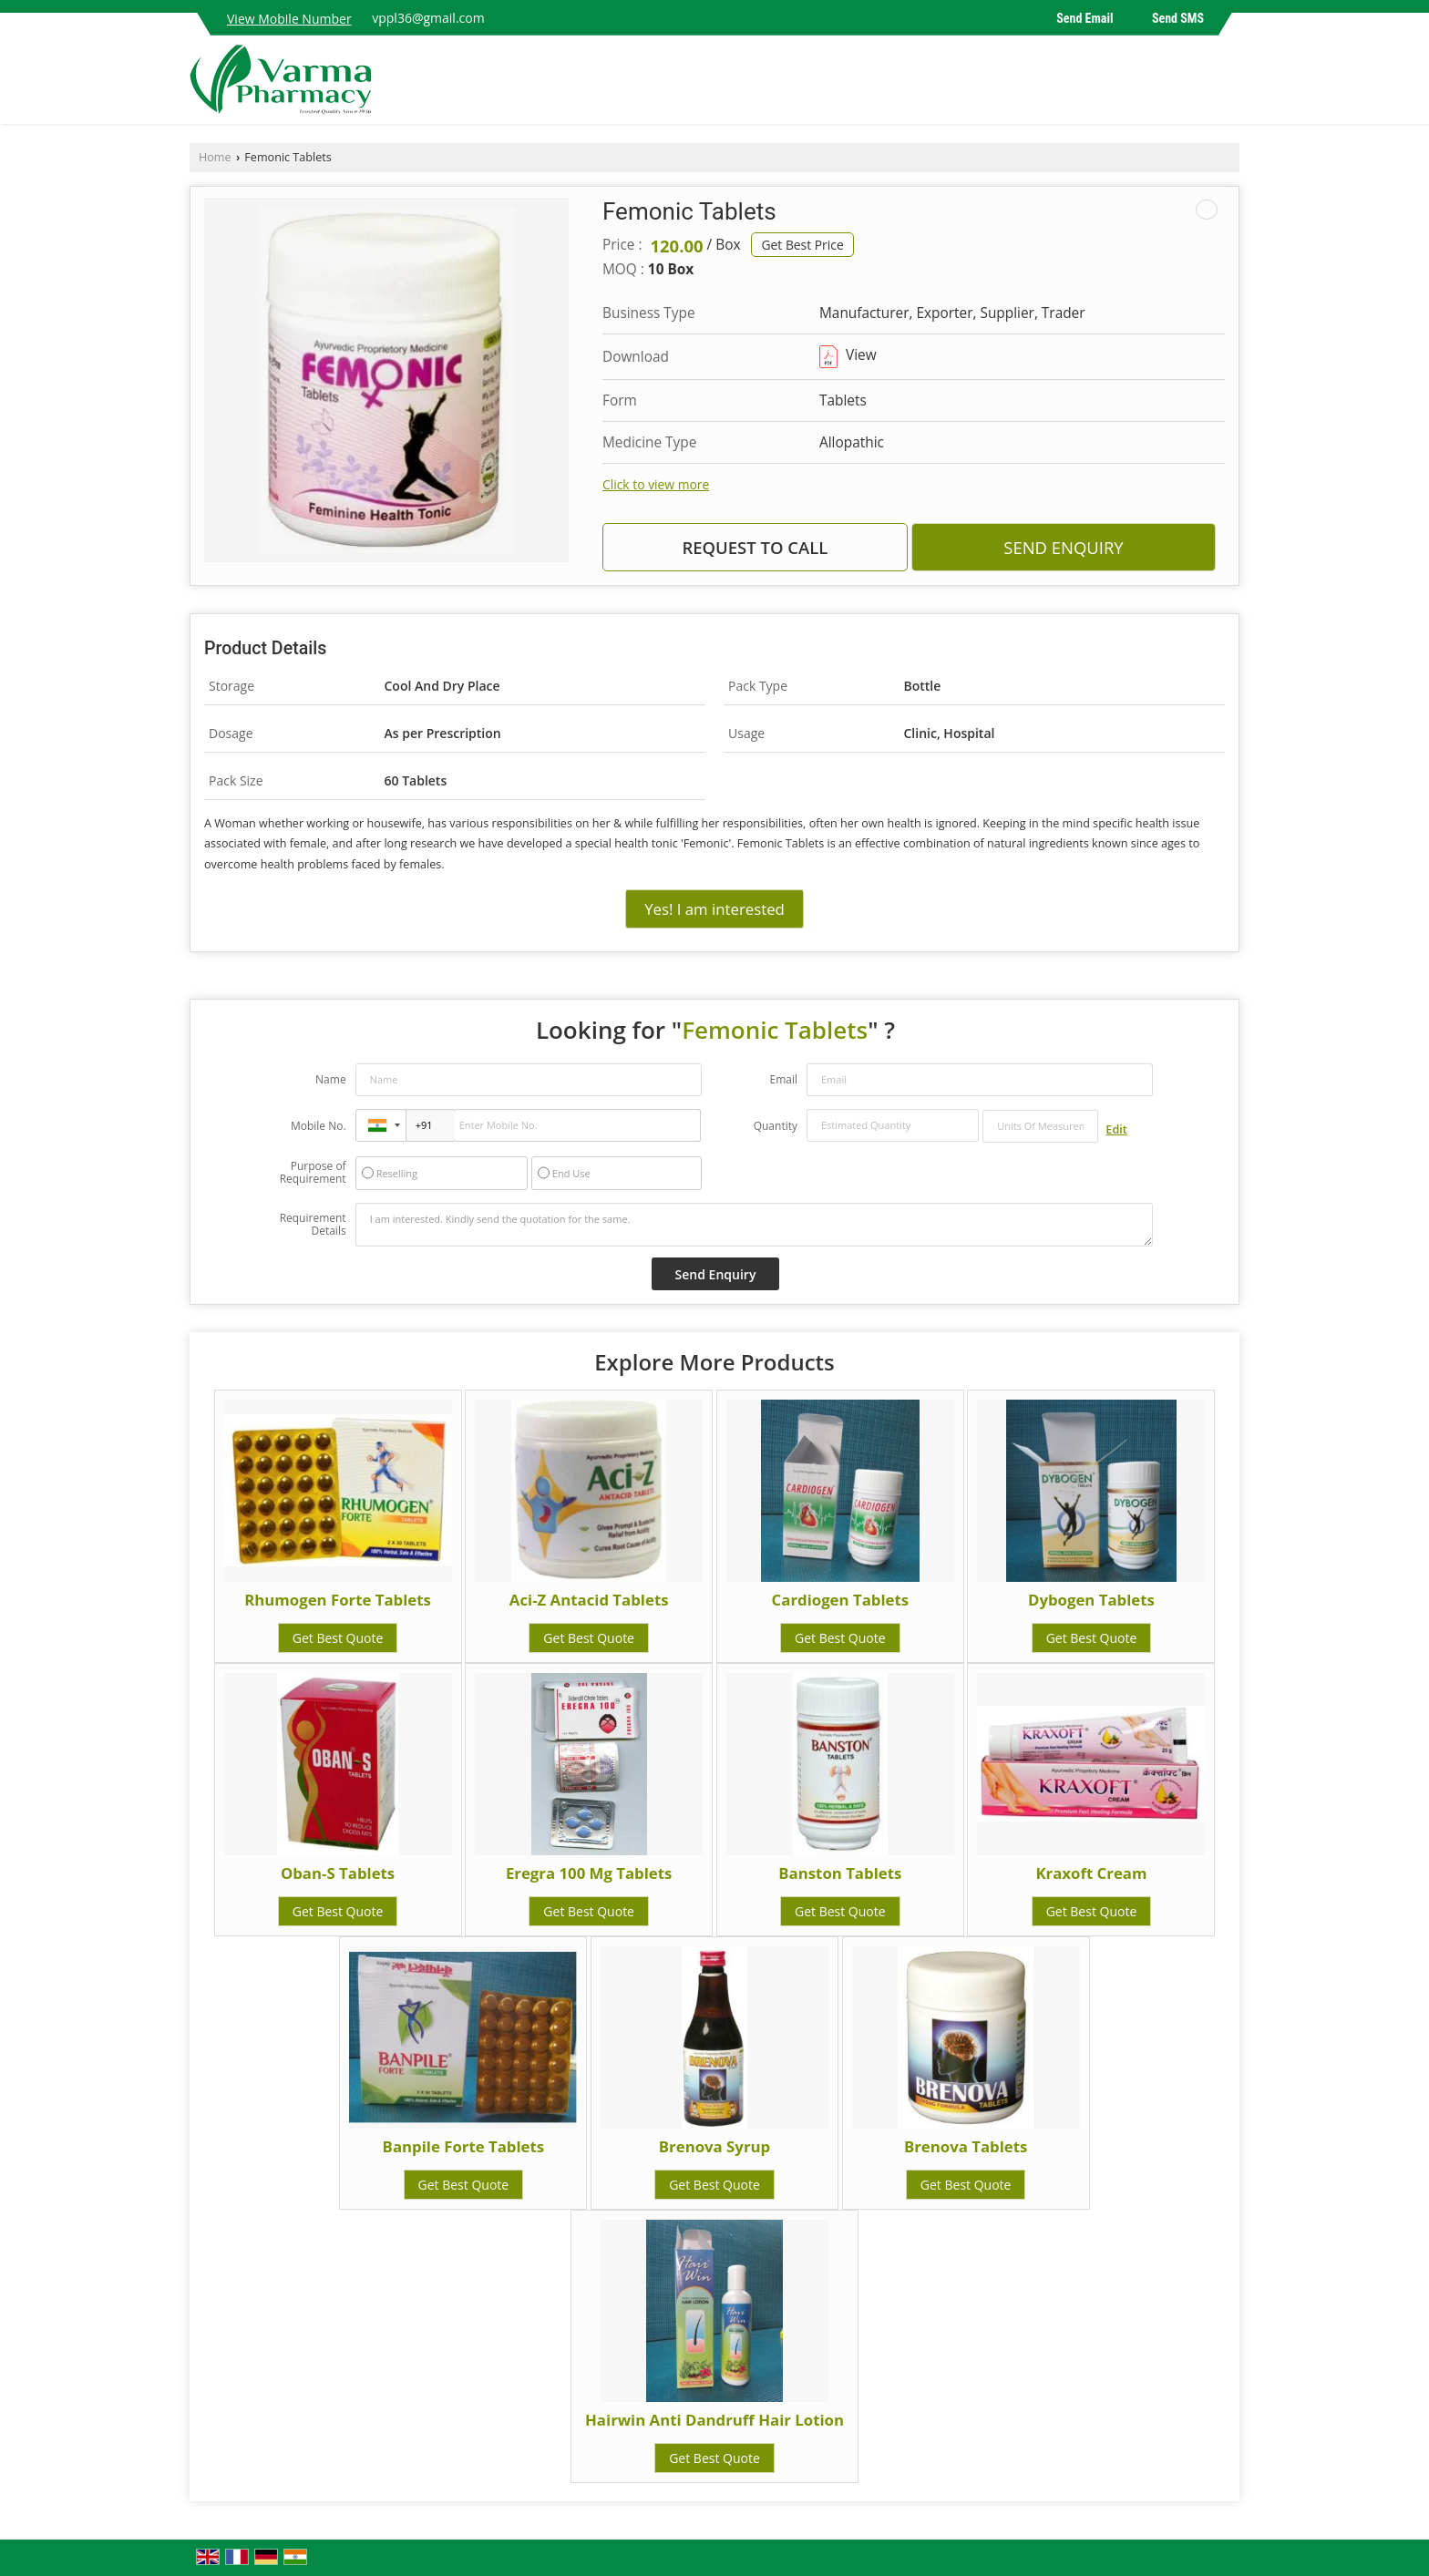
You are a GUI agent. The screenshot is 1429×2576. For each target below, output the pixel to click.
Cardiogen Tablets (841, 1599)
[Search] (1228, 84)
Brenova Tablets (965, 2146)
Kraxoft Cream (1090, 1873)
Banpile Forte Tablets (464, 2146)
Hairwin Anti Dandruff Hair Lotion (714, 2419)
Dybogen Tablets (1091, 1599)
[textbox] (1040, 1126)
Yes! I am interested (714, 908)
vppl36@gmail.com (428, 17)
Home (215, 157)
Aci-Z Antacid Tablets (589, 1599)
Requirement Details (313, 1224)
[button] (289, 18)
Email (783, 1079)
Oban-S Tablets (338, 1873)
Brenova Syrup (714, 2146)
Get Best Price (802, 244)
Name (330, 1079)
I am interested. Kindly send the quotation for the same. (754, 1225)
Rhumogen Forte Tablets (337, 1599)
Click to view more (655, 484)
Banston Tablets (839, 1873)
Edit (1115, 1129)
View (848, 354)
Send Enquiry (1063, 547)
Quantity (775, 1126)
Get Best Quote (338, 1638)
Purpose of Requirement (313, 1172)
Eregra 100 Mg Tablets (589, 1873)
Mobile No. (318, 1126)
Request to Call (755, 547)
